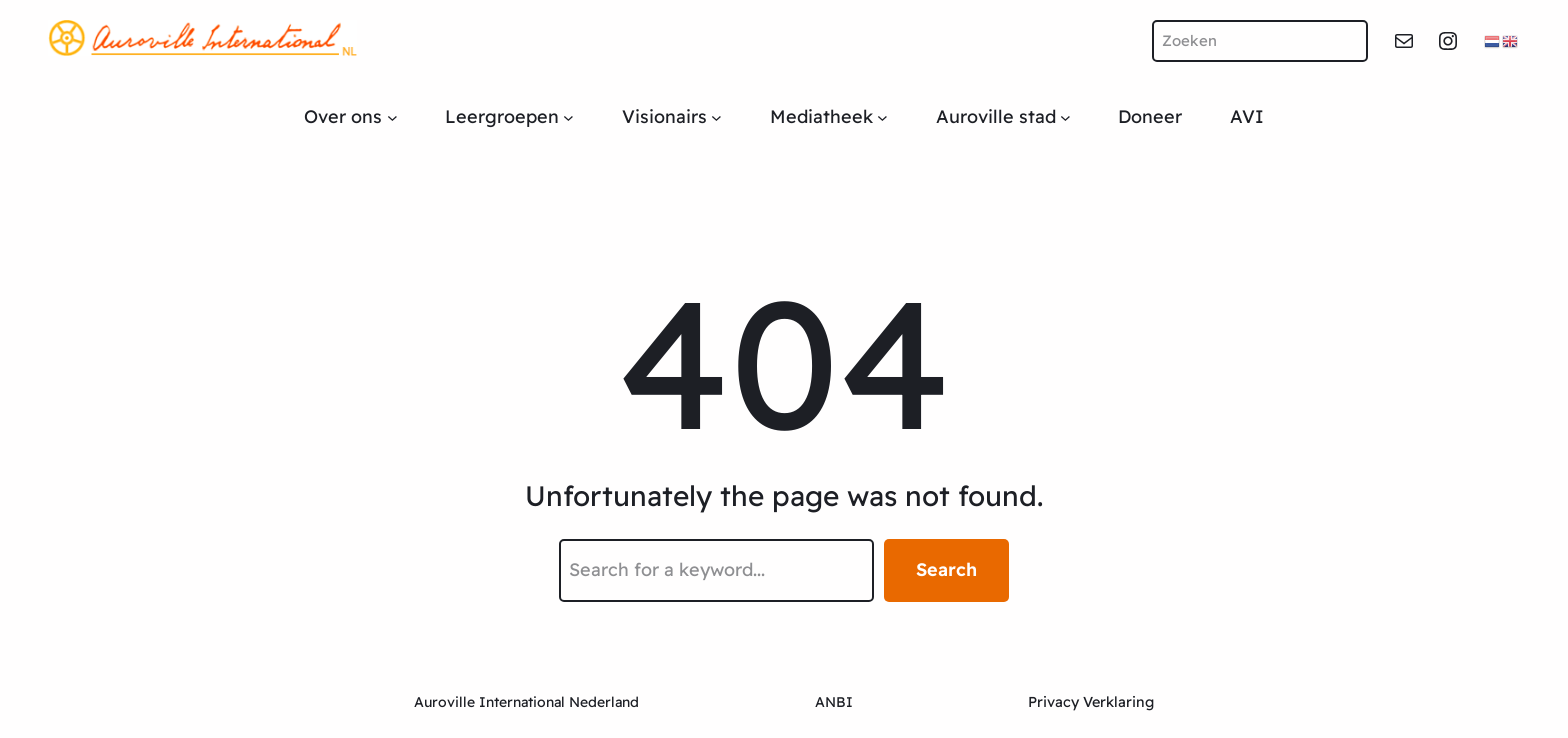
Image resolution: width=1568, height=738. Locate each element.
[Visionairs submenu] (716, 117)
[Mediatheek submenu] (882, 117)
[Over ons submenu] (392, 117)
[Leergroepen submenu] (568, 117)
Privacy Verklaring (1091, 702)
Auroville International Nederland (526, 702)
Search (946, 569)
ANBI (834, 702)
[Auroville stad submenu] (1065, 117)
